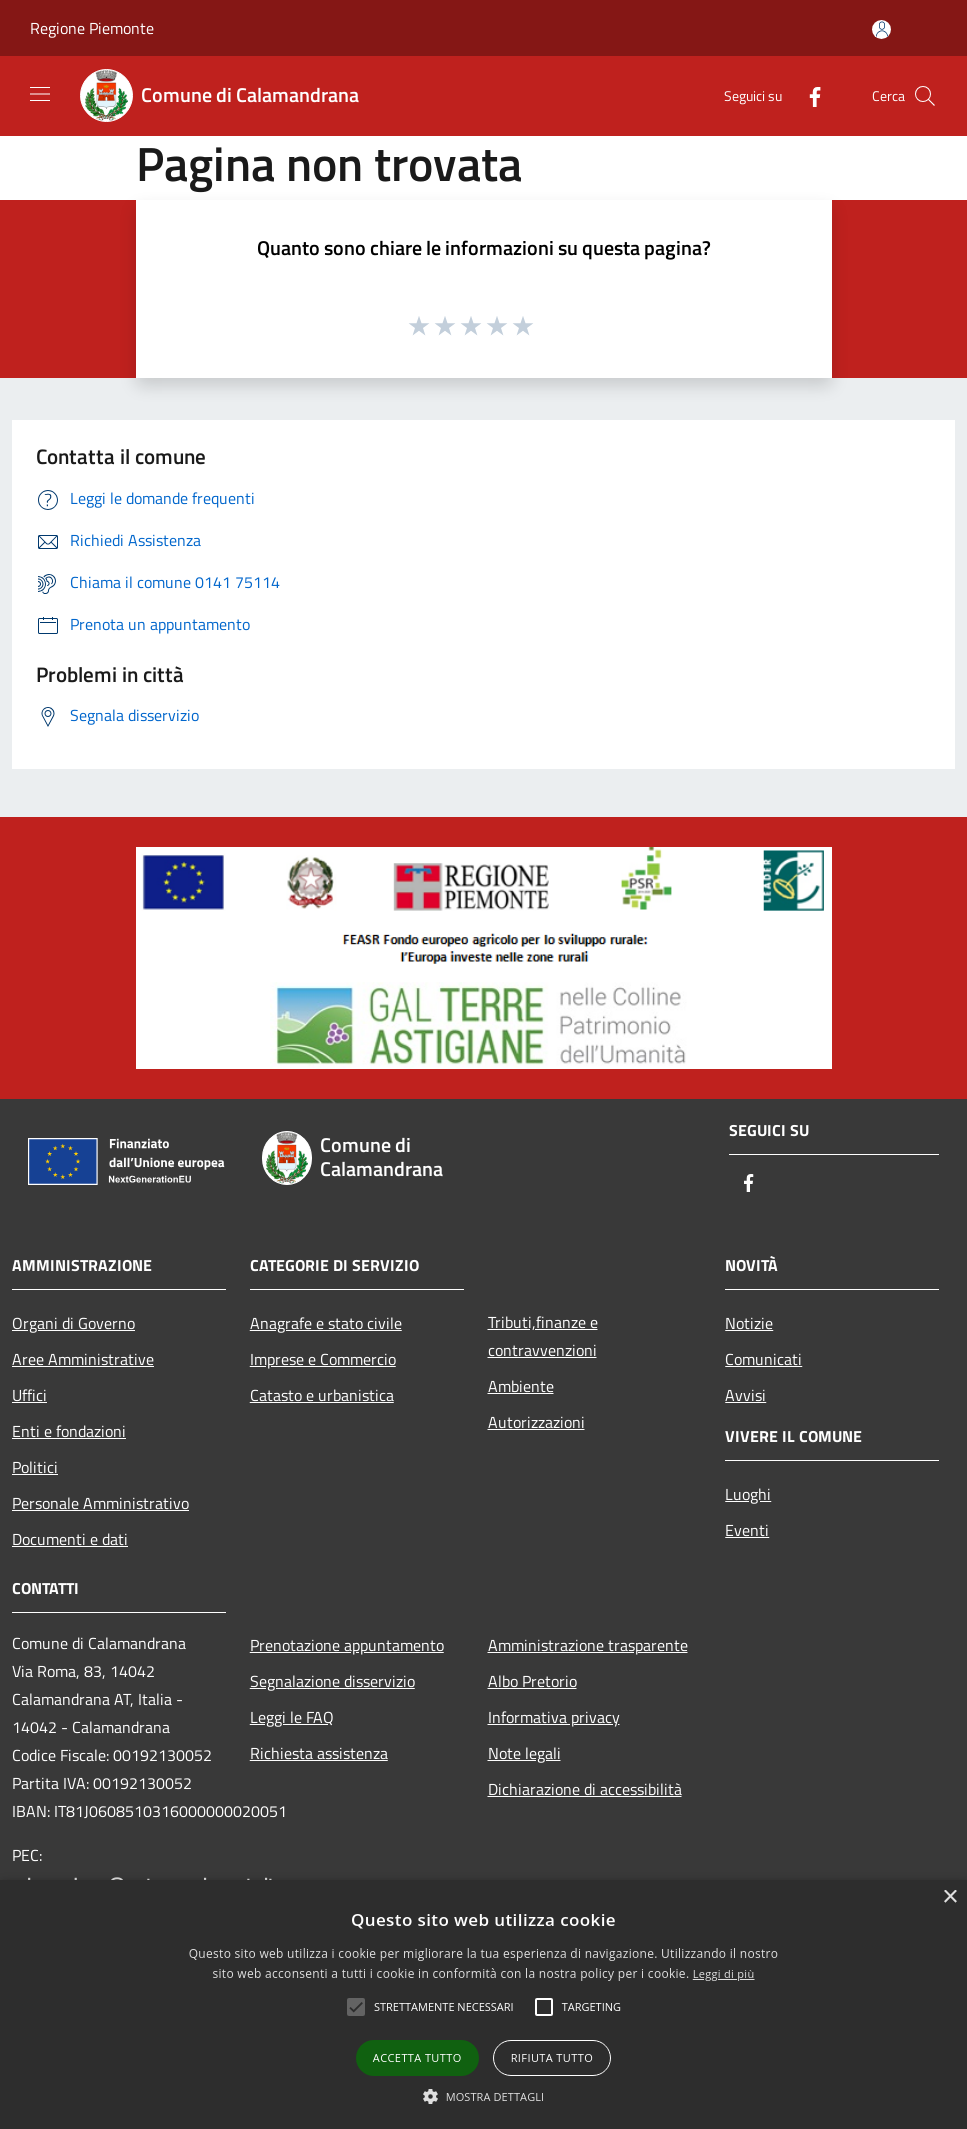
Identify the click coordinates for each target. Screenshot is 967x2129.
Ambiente (521, 1386)
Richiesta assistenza (319, 1753)
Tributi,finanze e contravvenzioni (543, 1336)
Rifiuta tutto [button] (552, 2057)
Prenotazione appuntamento (347, 1645)
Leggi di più (724, 1973)
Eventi (747, 1530)
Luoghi (748, 1494)
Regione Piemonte (92, 28)
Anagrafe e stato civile (326, 1323)
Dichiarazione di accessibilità (585, 1789)
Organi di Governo (73, 1323)
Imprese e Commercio (323, 1359)
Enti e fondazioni (69, 1431)
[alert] (483, 2004)
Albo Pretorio (532, 1681)
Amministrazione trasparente (588, 1645)
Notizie (749, 1323)
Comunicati (763, 1359)
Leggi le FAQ (292, 1717)
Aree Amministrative (83, 1359)
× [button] (949, 1897)
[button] (484, 2096)
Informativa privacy (554, 1717)
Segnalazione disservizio (332, 1681)
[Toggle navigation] (40, 94)
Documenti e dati (70, 1539)
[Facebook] (807, 95)
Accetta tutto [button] (417, 2057)
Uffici (29, 1395)
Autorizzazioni (536, 1422)
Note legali (524, 1753)
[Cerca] (925, 96)
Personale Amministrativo (100, 1503)
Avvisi (745, 1395)
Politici (35, 1467)
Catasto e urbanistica (322, 1395)
